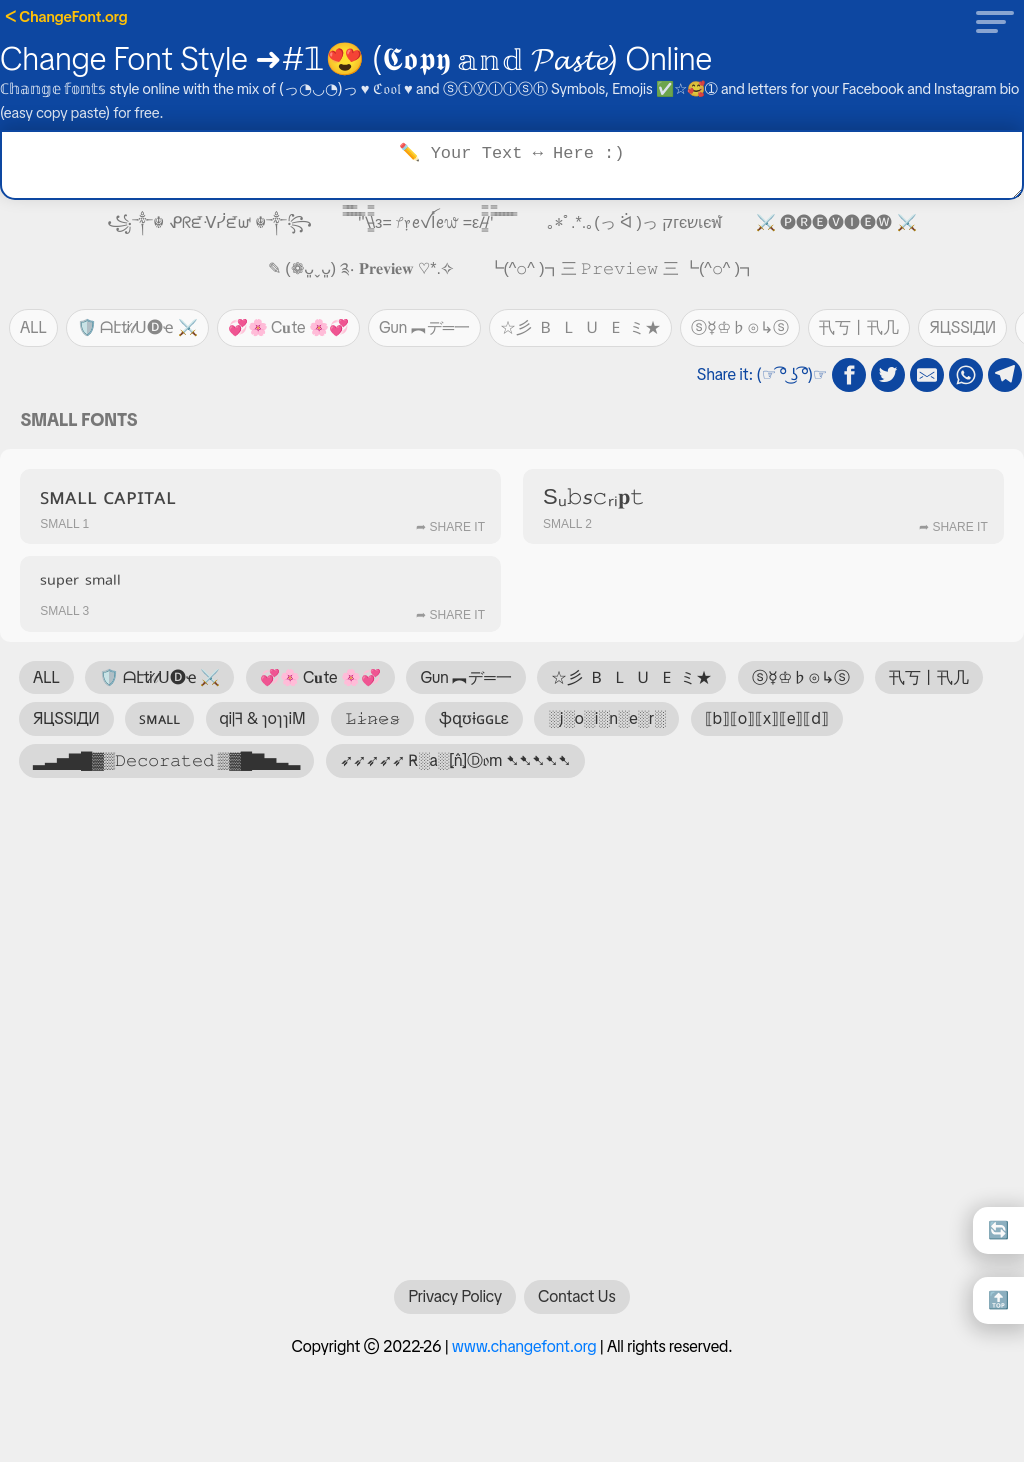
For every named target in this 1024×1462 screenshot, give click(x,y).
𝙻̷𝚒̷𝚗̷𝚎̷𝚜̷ (372, 718)
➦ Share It (450, 527)
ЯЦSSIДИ (962, 327)
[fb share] (849, 375)
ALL (33, 327)
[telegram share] (1005, 375)
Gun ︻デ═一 (424, 327)
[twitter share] (888, 375)
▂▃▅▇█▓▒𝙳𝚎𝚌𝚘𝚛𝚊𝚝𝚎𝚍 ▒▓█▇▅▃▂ (166, 760)
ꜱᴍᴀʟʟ (159, 718)
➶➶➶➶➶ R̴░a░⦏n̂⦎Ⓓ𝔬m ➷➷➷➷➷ (455, 760)
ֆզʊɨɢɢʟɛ (474, 718)
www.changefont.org (524, 1356)
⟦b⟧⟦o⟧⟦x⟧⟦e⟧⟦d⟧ (767, 718)
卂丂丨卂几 (859, 327)
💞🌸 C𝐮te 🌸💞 (288, 327)
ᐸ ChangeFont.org (66, 17)
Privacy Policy (455, 1306)
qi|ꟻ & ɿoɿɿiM (263, 718)
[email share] (927, 375)
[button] (989, 21)
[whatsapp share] (966, 375)
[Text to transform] (512, 165)
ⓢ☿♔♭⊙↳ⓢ (740, 327)
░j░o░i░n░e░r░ (606, 718)
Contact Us (576, 1306)
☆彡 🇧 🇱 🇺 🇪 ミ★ (580, 327)
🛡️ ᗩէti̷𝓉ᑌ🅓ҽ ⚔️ (137, 327)
